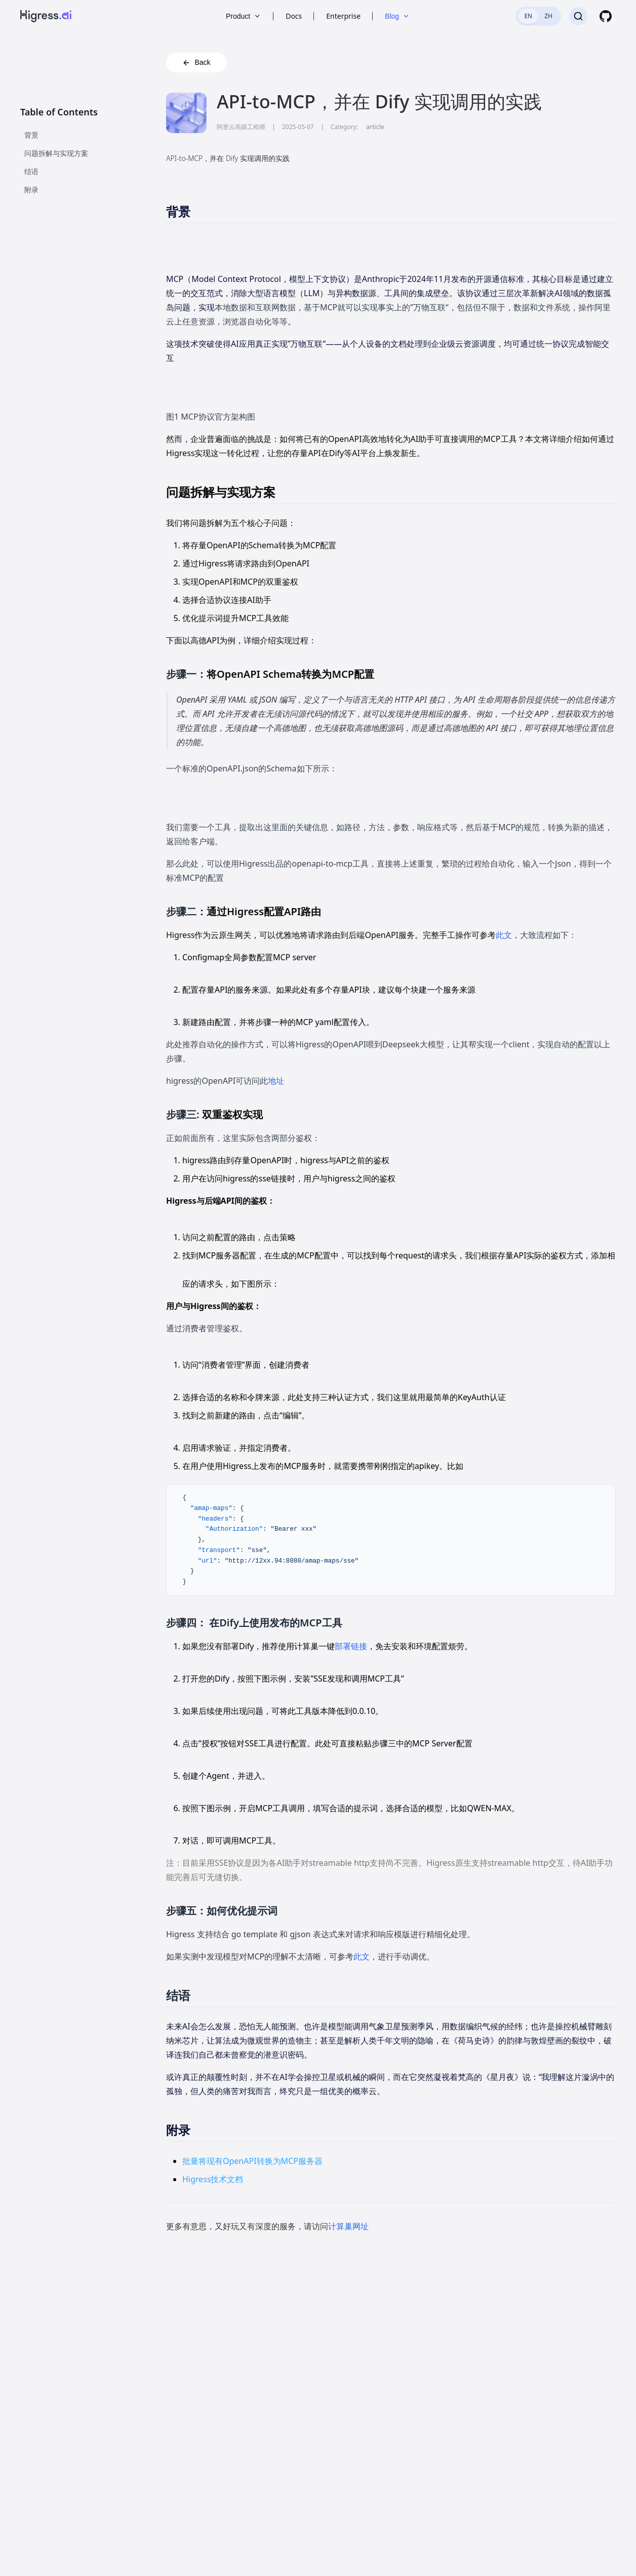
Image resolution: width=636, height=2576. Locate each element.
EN (528, 16)
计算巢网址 (348, 2226)
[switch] (538, 16)
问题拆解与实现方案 (56, 153)
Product (243, 16)
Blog (397, 16)
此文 (504, 935)
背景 (31, 135)
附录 (31, 189)
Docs (294, 16)
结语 (31, 171)
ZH (548, 16)
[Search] (578, 16)
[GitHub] (605, 16)
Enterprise (343, 16)
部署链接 (351, 1646)
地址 (276, 1080)
